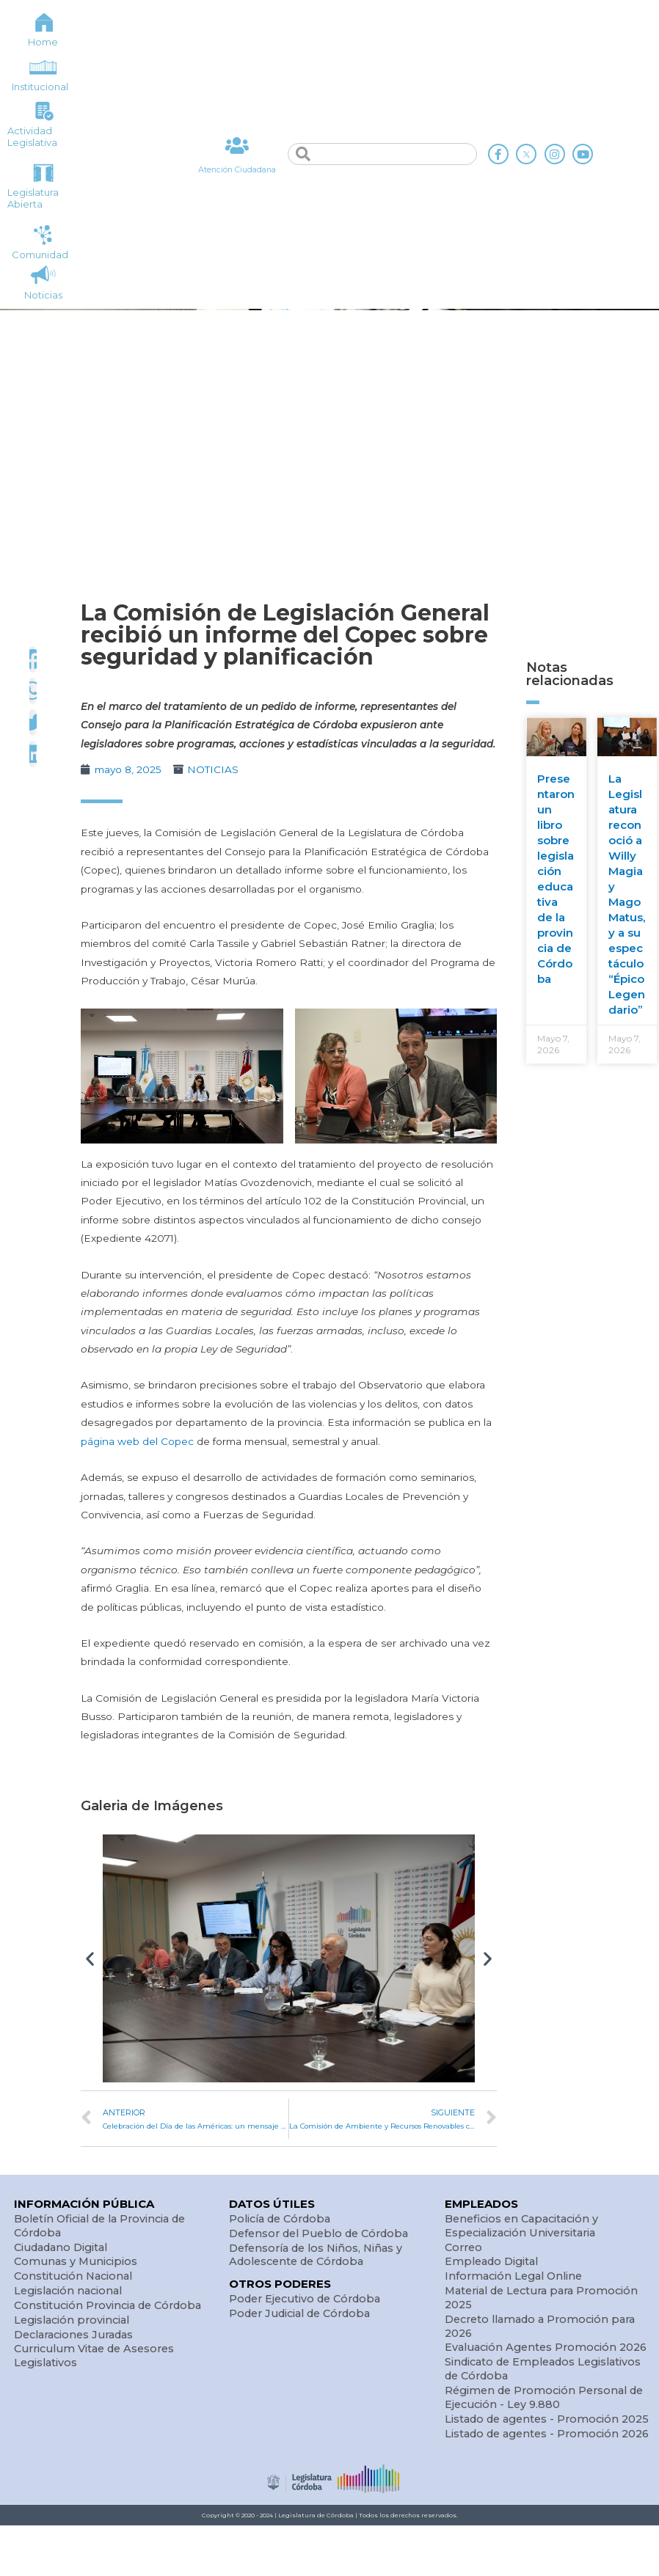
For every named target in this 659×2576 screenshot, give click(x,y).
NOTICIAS (213, 769)
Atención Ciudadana (237, 169)
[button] (90, 1959)
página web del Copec (137, 1441)
